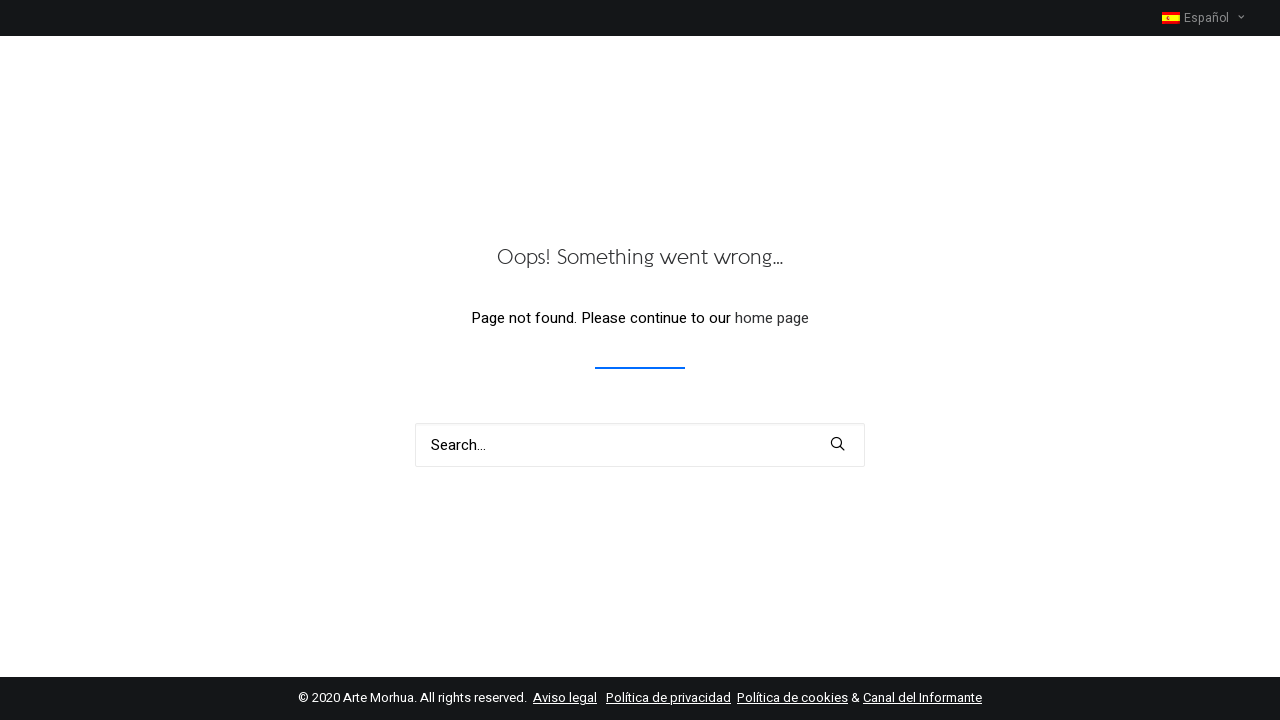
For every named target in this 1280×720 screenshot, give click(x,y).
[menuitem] (1203, 18)
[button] (837, 443)
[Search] (640, 445)
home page (772, 318)
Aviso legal (565, 697)
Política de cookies (792, 697)
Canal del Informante (922, 697)
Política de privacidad (668, 697)
